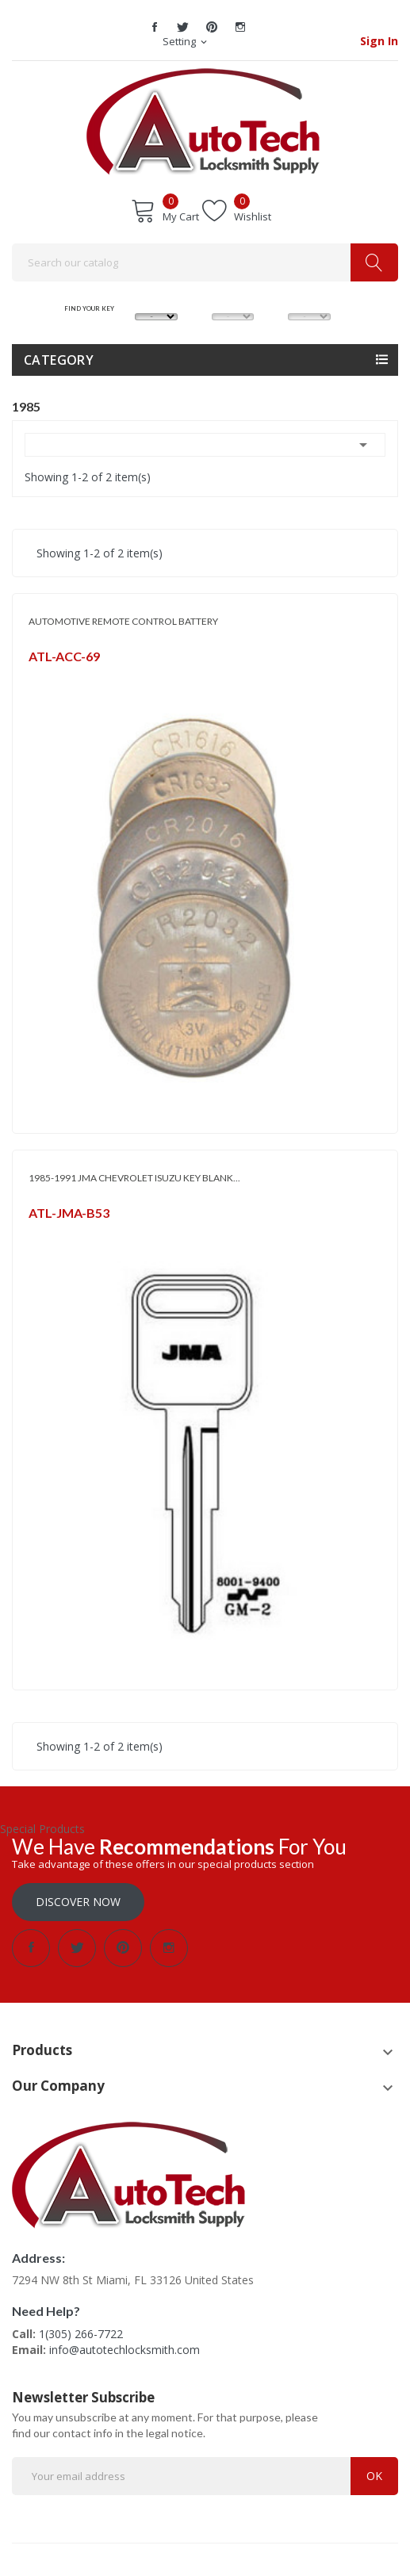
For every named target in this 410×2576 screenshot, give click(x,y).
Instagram (240, 27)
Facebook (154, 27)
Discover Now (78, 1901)
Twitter (183, 27)
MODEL (232, 298)
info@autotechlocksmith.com (124, 2349)
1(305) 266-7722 (81, 2333)
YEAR (308, 298)
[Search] (205, 262)
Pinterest (211, 27)
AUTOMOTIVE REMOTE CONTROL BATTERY (123, 621)
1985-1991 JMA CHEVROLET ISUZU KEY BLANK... (134, 1178)
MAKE (156, 298)
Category (59, 360)
